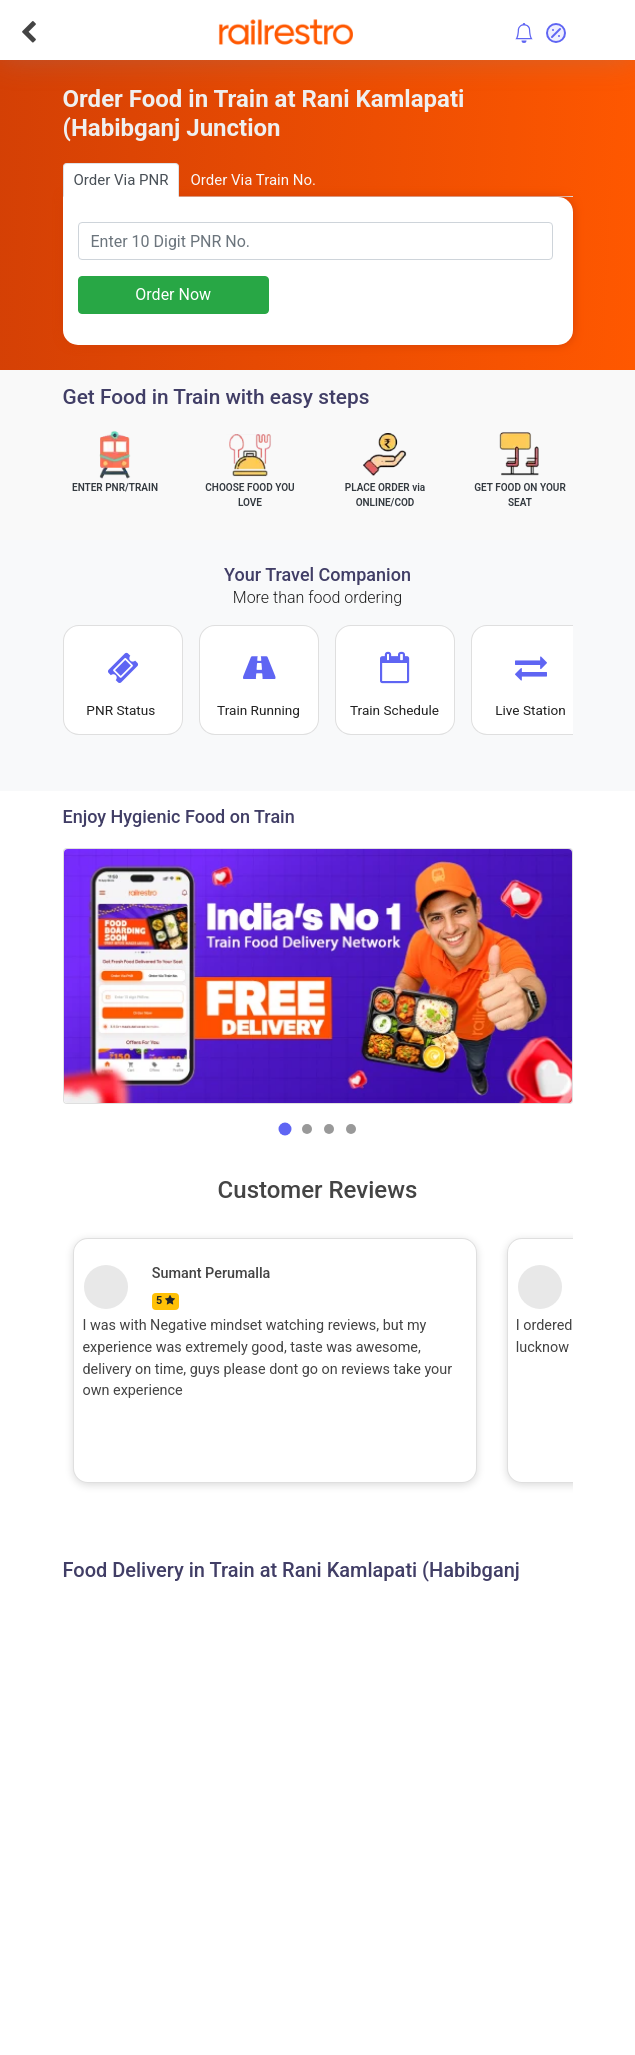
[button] (285, 1129)
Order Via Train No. (252, 180)
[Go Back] (28, 32)
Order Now (173, 294)
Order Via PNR (121, 180)
